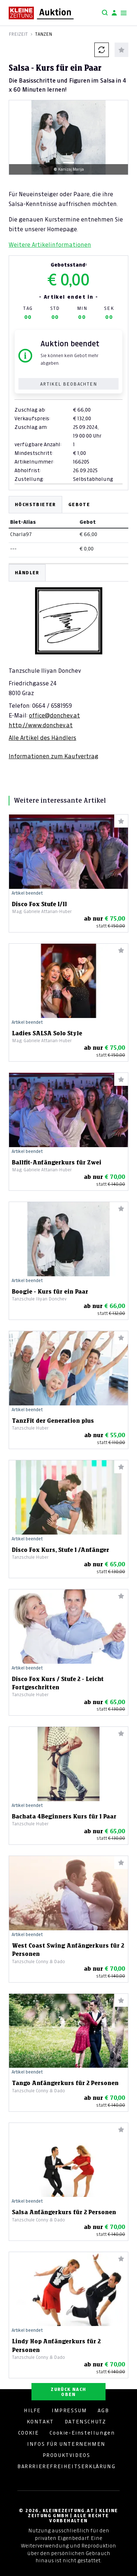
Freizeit (18, 34)
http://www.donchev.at (41, 725)
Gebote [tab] (79, 504)
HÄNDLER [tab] (27, 572)
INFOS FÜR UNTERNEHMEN (66, 2443)
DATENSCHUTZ (85, 2421)
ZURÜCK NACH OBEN (68, 2392)
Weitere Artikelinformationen (50, 244)
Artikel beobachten (68, 384)
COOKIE (28, 2432)
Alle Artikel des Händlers (42, 738)
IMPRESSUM (69, 2410)
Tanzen (43, 34)
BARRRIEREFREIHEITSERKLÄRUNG (66, 2466)
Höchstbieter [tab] (35, 504)
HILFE (32, 2410)
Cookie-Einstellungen (82, 2432)
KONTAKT (40, 2421)
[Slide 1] (68, 162)
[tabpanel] (68, 662)
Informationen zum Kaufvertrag (53, 756)
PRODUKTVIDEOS (66, 2455)
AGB (103, 2410)
